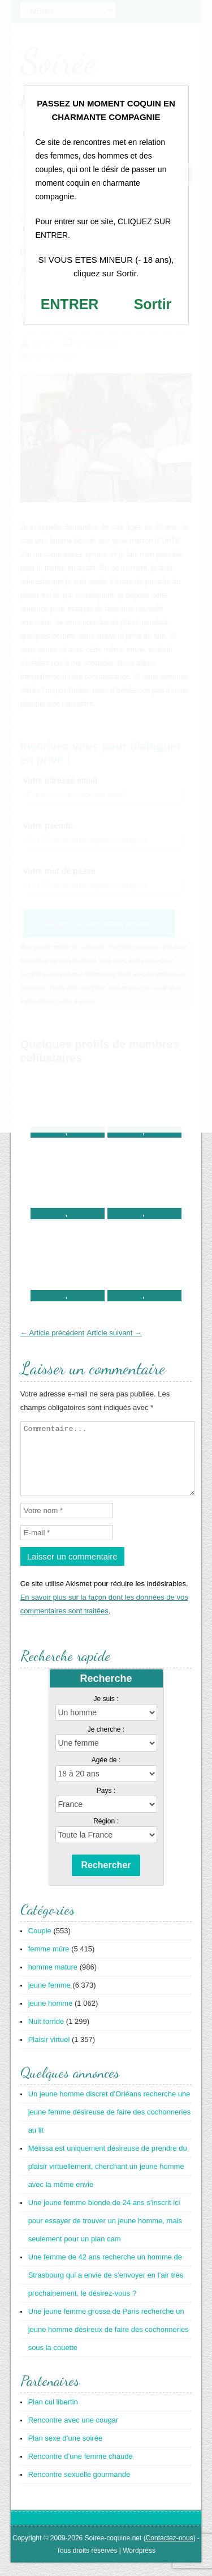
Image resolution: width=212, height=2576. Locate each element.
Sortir (153, 304)
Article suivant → (114, 1332)
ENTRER (70, 304)
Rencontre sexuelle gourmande (79, 2488)
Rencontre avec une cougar (73, 2433)
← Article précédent (52, 1332)
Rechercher (106, 1878)
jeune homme (50, 2017)
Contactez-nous (169, 2552)
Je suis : (105, 1712)
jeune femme (49, 1998)
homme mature (52, 1980)
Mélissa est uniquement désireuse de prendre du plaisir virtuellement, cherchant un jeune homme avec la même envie (107, 2180)
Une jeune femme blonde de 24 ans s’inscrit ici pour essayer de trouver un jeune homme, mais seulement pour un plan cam (105, 2234)
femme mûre (49, 1962)
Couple (39, 1944)
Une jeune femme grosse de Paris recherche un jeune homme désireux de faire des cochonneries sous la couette (108, 2343)
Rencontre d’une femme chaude (80, 2470)
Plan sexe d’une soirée (65, 2451)
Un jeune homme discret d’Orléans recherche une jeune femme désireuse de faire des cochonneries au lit (109, 2125)
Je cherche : (106, 1743)
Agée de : (106, 1774)
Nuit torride (46, 2035)
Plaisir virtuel (49, 2053)
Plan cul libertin (53, 2415)
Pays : (106, 1804)
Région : (106, 1835)
